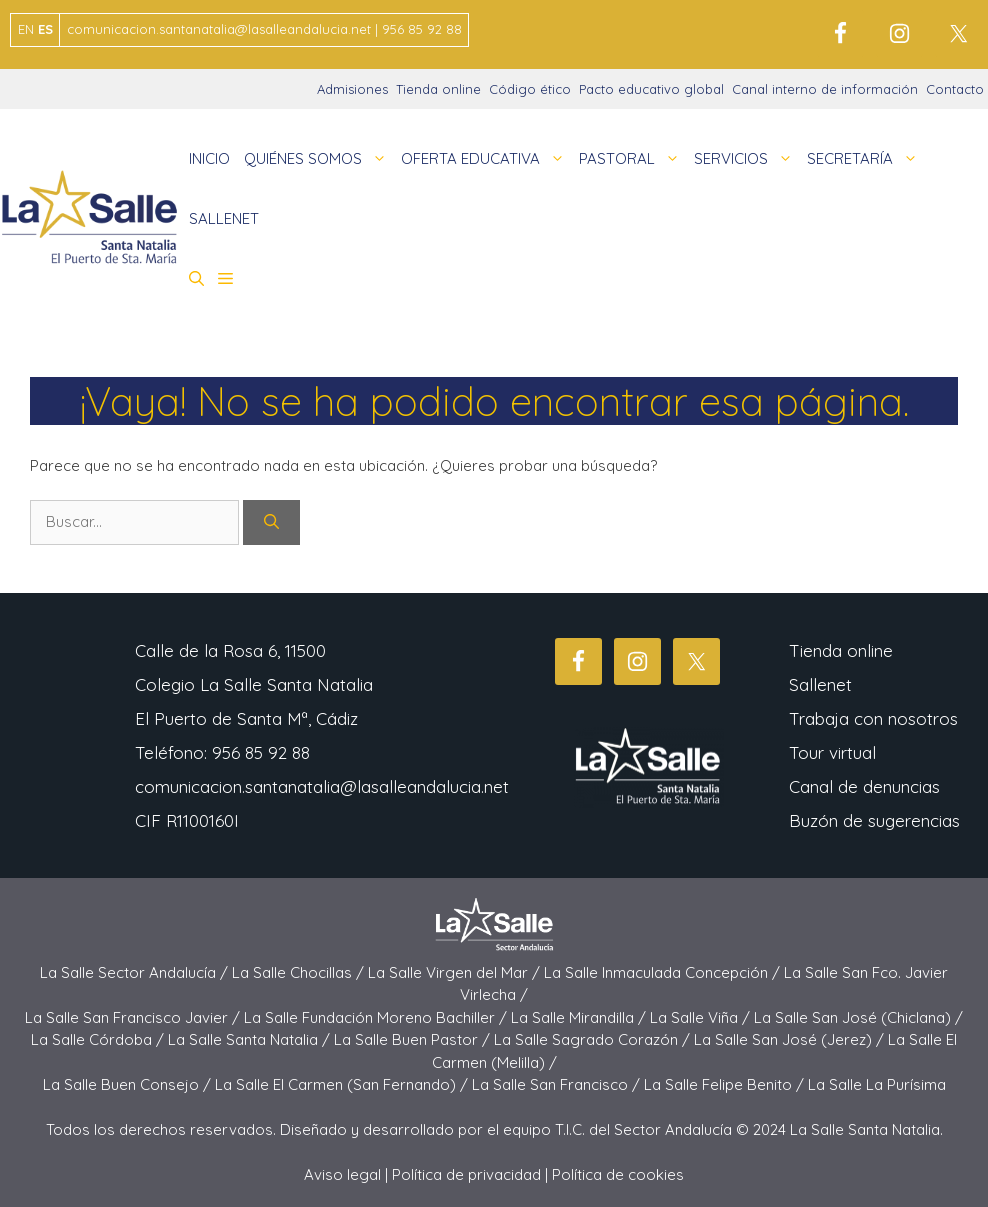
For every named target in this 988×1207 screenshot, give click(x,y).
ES (45, 29)
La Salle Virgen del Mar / (456, 972)
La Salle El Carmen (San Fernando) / (343, 1084)
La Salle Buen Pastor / (414, 1039)
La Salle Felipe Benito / (726, 1084)
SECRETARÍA (866, 159)
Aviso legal (342, 1174)
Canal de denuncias (864, 786)
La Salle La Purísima (877, 1084)
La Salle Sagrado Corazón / (594, 1039)
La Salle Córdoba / (99, 1039)
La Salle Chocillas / (300, 972)
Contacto (955, 89)
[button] (196, 279)
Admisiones (352, 89)
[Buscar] (271, 522)
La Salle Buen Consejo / (129, 1084)
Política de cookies (618, 1174)
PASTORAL (633, 159)
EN (26, 29)
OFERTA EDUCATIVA (486, 159)
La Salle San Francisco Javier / (134, 1017)
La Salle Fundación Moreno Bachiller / (377, 1017)
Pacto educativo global (651, 89)
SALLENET (224, 218)
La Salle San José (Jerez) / (791, 1039)
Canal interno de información (825, 89)
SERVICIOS (747, 159)
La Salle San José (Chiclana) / (858, 1017)
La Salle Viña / (702, 1017)
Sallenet (820, 684)
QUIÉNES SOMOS (319, 159)
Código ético (530, 89)
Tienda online (438, 89)
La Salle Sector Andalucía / (136, 972)
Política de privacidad (466, 1174)
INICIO (209, 158)
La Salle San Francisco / (558, 1084)
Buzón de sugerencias (874, 820)
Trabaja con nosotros (873, 718)
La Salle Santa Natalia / (251, 1039)
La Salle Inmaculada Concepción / (664, 972)
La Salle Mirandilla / (580, 1017)
